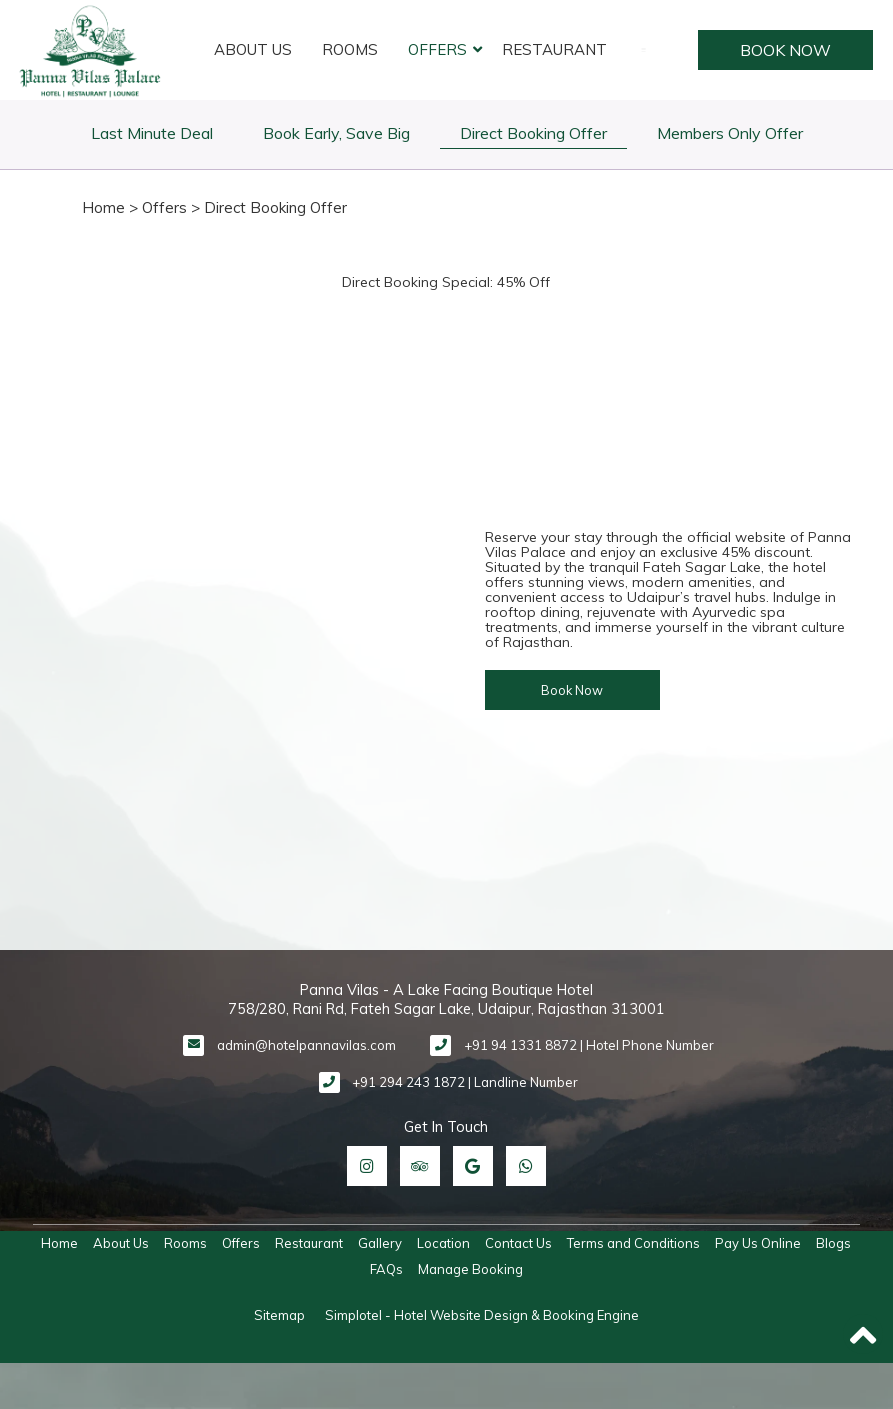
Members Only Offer (730, 133)
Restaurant (554, 49)
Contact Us (518, 1243)
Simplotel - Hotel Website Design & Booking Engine (482, 1315)
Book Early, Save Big (336, 133)
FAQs (386, 1269)
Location (443, 1243)
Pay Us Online (758, 1243)
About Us (253, 49)
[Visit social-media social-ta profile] (420, 1166)
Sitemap (279, 1315)
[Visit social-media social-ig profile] (367, 1166)
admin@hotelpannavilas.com (306, 1045)
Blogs (833, 1243)
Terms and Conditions (633, 1243)
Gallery (380, 1243)
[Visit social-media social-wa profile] (526, 1166)
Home (103, 207)
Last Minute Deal (152, 133)
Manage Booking (470, 1269)
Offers (437, 49)
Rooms (350, 49)
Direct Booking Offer (533, 133)
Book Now (782, 50)
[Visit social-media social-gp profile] (473, 1166)
